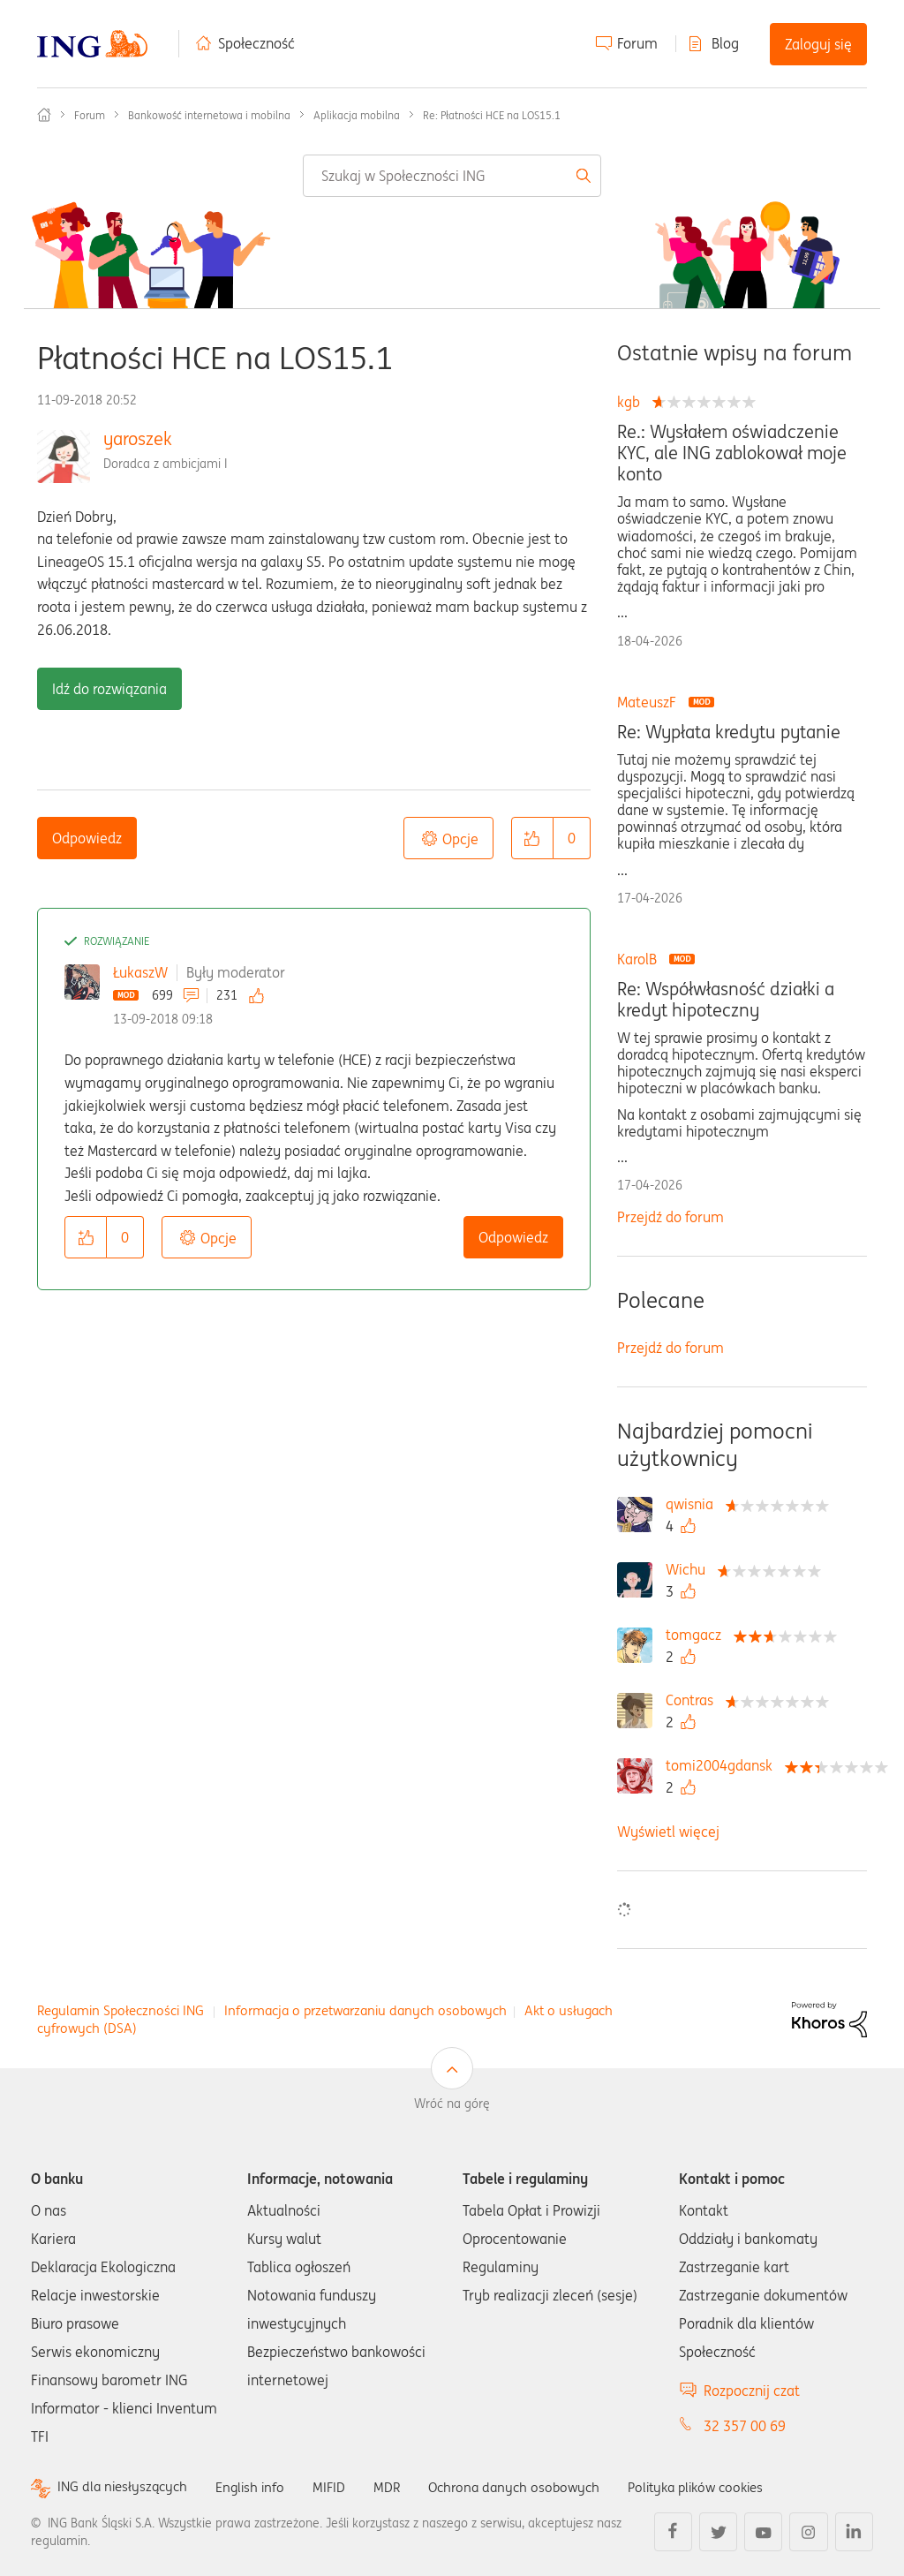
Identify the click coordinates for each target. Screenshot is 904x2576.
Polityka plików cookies (719, 2487)
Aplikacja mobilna (356, 115)
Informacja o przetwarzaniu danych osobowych (365, 2010)
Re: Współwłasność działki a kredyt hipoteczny (725, 999)
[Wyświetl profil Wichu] (690, 1569)
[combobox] (452, 176)
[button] (532, 838)
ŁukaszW (140, 972)
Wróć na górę (452, 2103)
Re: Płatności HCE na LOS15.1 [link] (492, 115)
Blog (725, 43)
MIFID (339, 2487)
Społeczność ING (44, 115)
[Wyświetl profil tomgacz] (698, 1634)
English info (258, 2487)
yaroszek (137, 438)
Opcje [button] (460, 839)
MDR (397, 2487)
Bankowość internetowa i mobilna (209, 115)
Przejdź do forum (670, 1217)
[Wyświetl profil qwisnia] (694, 1504)
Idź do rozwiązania (109, 689)
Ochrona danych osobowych (529, 2487)
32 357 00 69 (745, 2426)
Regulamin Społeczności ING (120, 2010)
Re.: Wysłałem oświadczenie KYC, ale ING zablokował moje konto (732, 453)
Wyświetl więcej (668, 1831)
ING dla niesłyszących (125, 2487)
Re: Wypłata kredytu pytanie (728, 732)
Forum (637, 43)
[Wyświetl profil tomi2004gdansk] (723, 1765)
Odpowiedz (87, 838)
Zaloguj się (818, 44)
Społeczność (256, 43)
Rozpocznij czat (752, 2390)
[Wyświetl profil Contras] (694, 1700)
